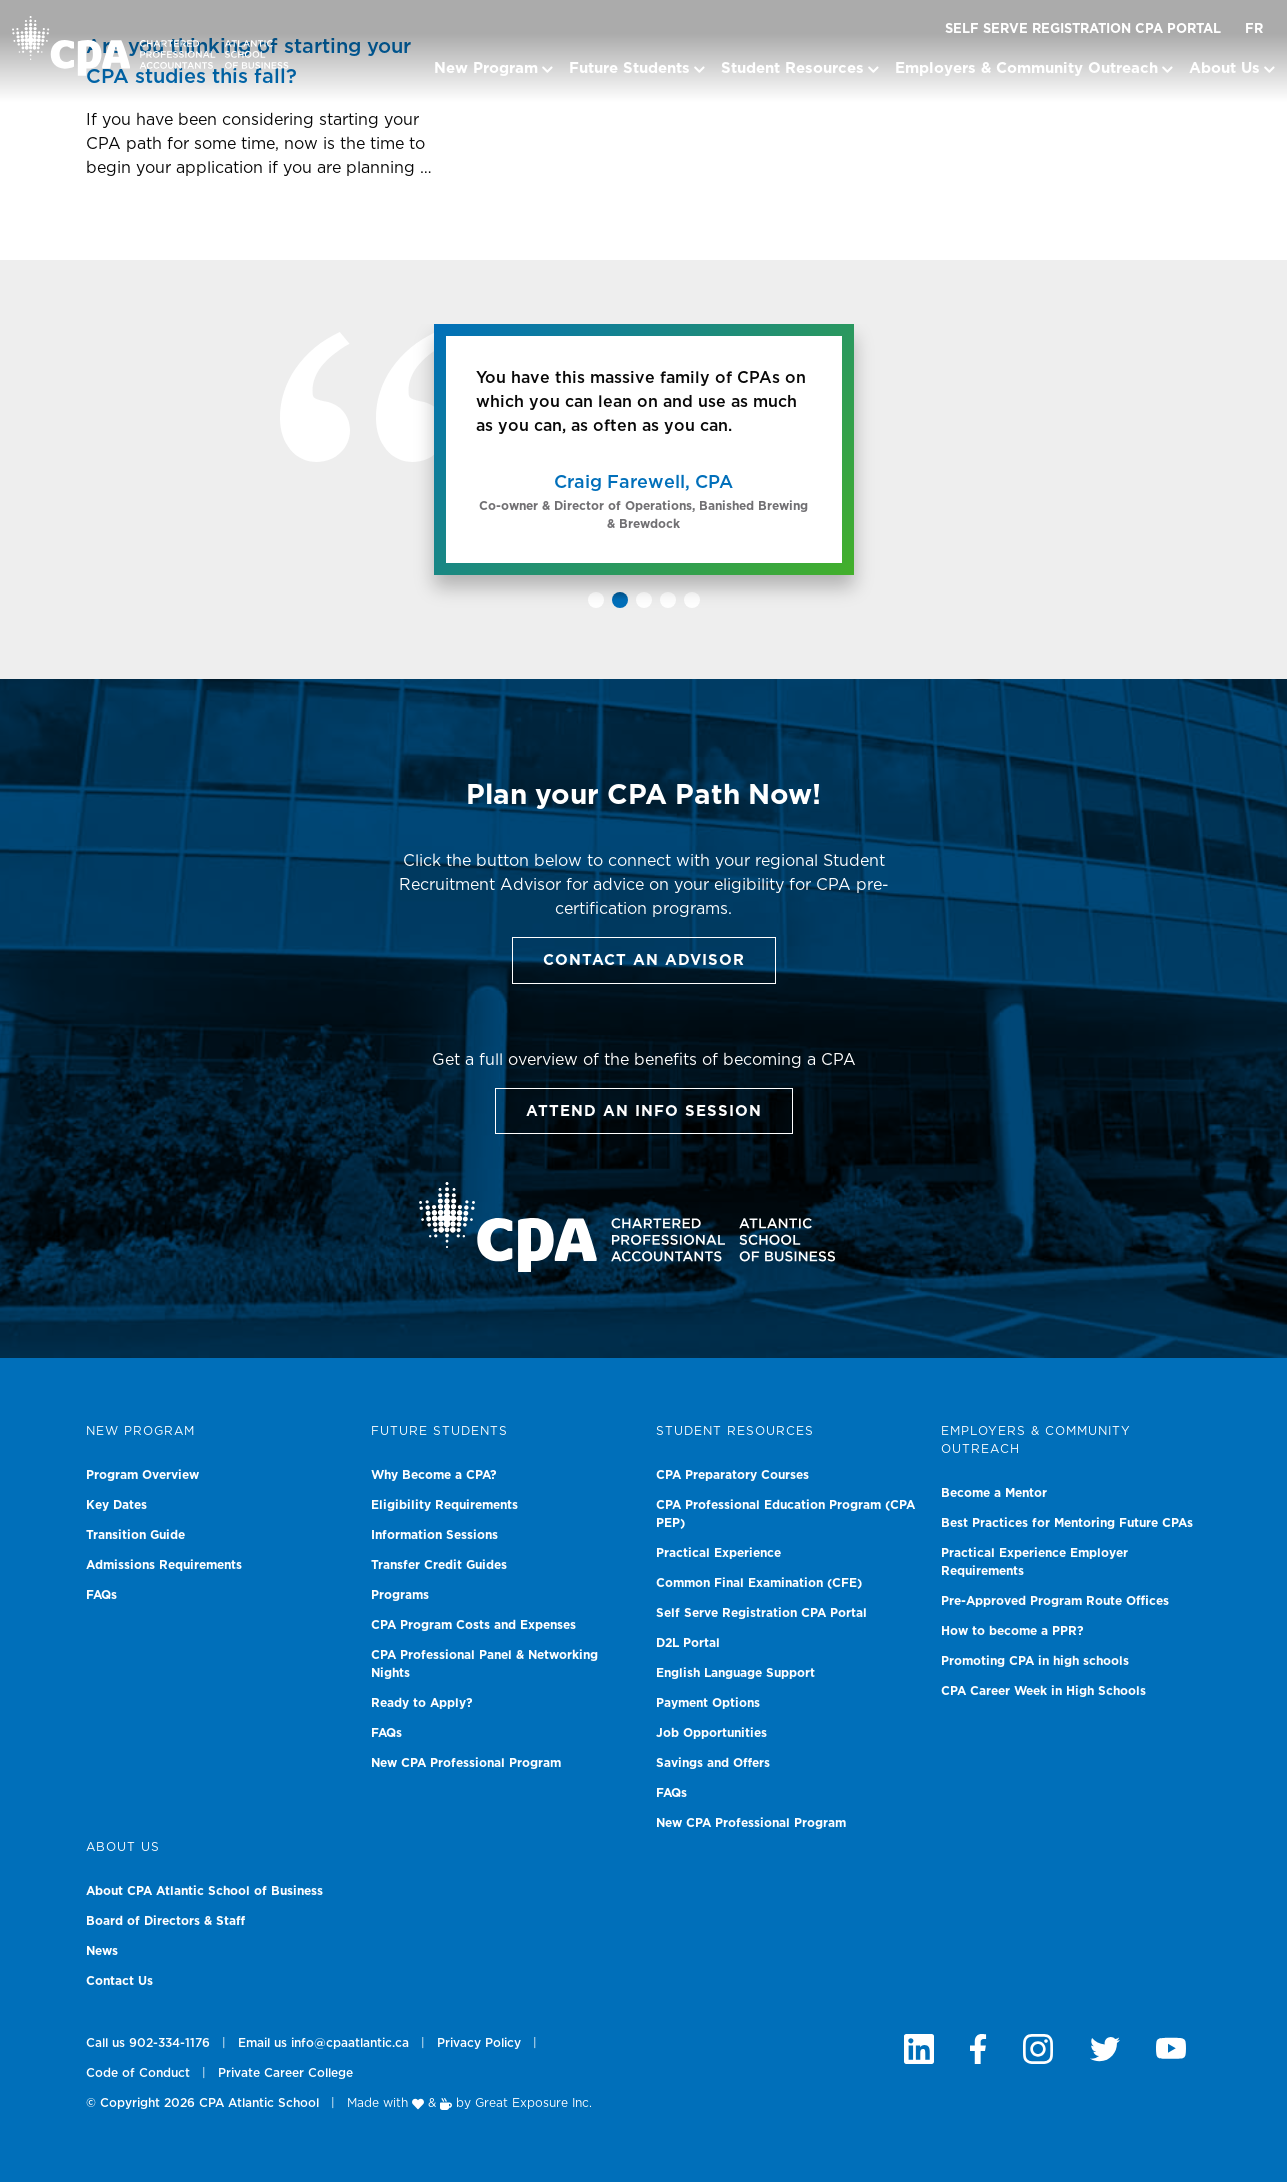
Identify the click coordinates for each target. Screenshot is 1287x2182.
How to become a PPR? (1012, 1631)
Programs (400, 1595)
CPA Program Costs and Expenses (473, 1625)
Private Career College (285, 2073)
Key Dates (116, 1505)
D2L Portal (688, 1643)
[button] (596, 600)
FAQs (101, 1595)
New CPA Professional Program (466, 1763)
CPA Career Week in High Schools (1043, 1691)
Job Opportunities (711, 1733)
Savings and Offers (713, 1763)
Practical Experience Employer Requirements (1034, 1562)
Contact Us (119, 1981)
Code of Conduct (138, 2073)
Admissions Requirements (164, 1565)
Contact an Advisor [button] (644, 960)
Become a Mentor (994, 1493)
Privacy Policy (479, 2043)
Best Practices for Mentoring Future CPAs (1067, 1523)
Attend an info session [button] (644, 1111)
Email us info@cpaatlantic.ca (323, 2043)
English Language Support (735, 1673)
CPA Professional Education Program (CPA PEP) (785, 1514)
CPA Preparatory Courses (732, 1475)
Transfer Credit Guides (439, 1565)
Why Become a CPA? (434, 1475)
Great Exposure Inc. (533, 2103)
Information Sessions (434, 1535)
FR (1254, 29)
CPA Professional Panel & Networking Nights (484, 1664)
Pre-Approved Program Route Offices (1055, 1601)
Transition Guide (135, 1535)
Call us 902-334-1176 (148, 2043)
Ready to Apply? (422, 1703)
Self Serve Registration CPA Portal (1083, 29)
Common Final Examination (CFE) (759, 1583)
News (102, 1951)
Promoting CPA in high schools (1035, 1661)
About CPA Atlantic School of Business (204, 1891)
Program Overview (142, 1475)
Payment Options (708, 1703)
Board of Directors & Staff (165, 1921)
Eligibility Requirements (444, 1505)
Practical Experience (718, 1553)
